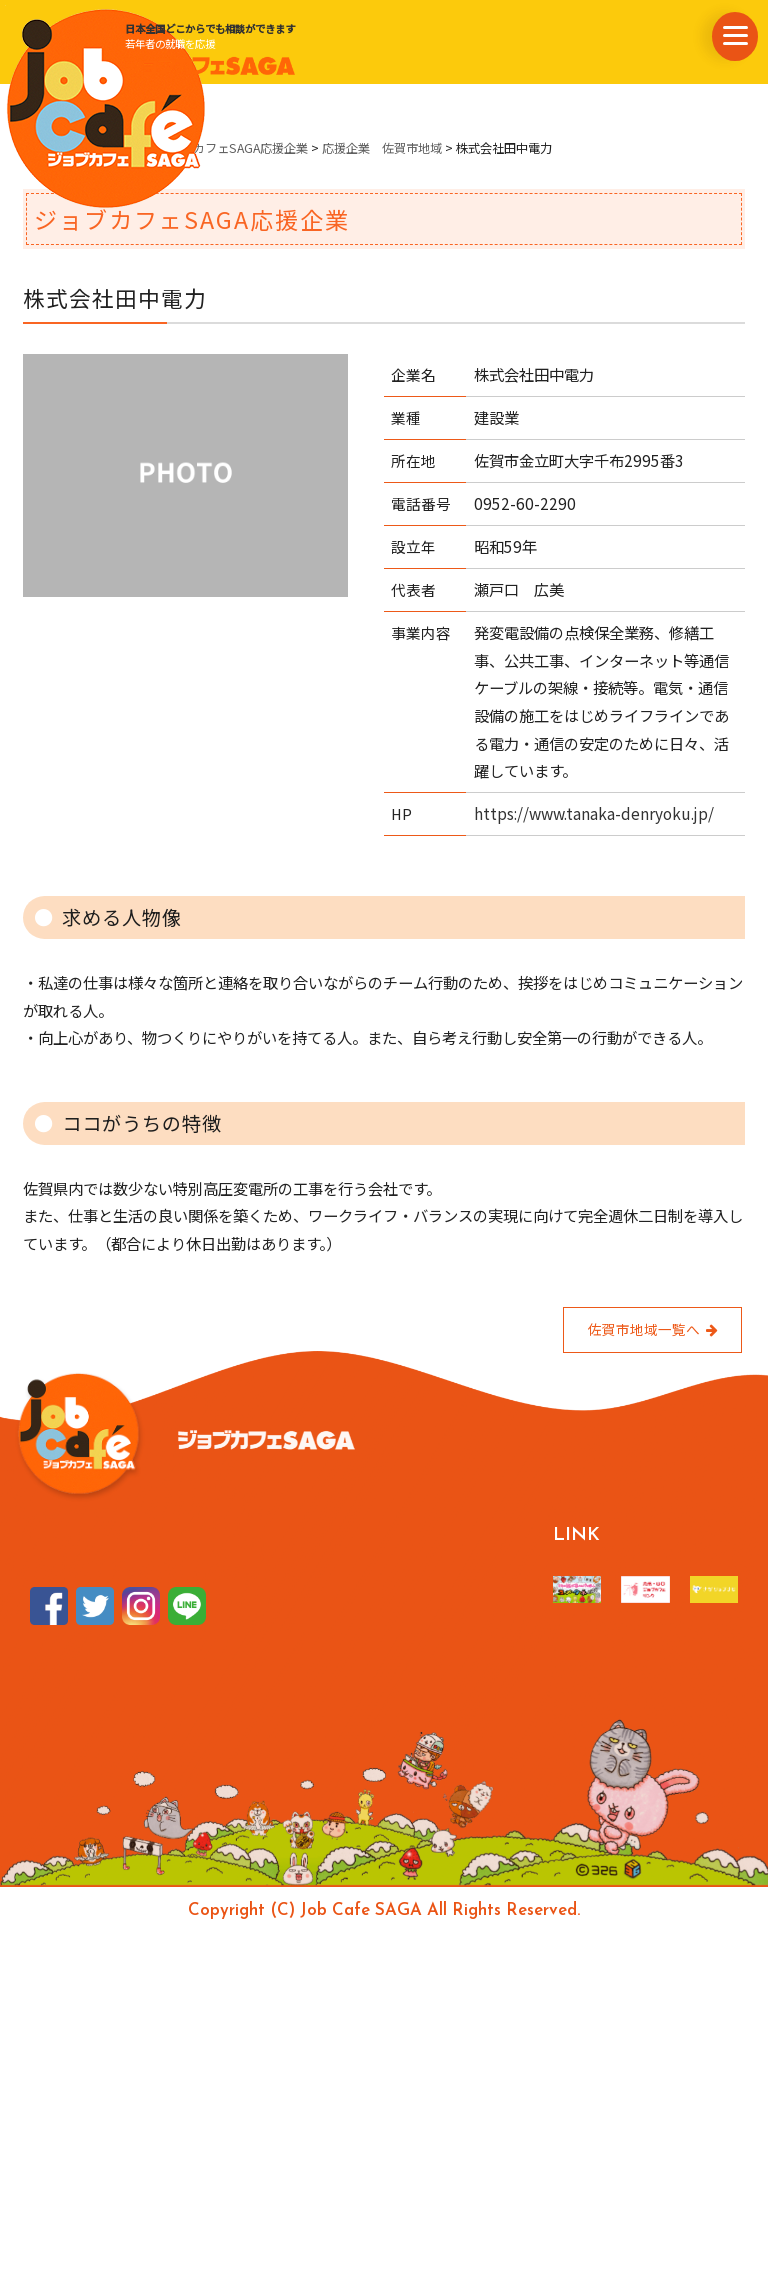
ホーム (41, 148)
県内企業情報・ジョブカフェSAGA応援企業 (190, 148)
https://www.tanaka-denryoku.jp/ (594, 813)
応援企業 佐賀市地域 (382, 148)
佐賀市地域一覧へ (652, 1329)
